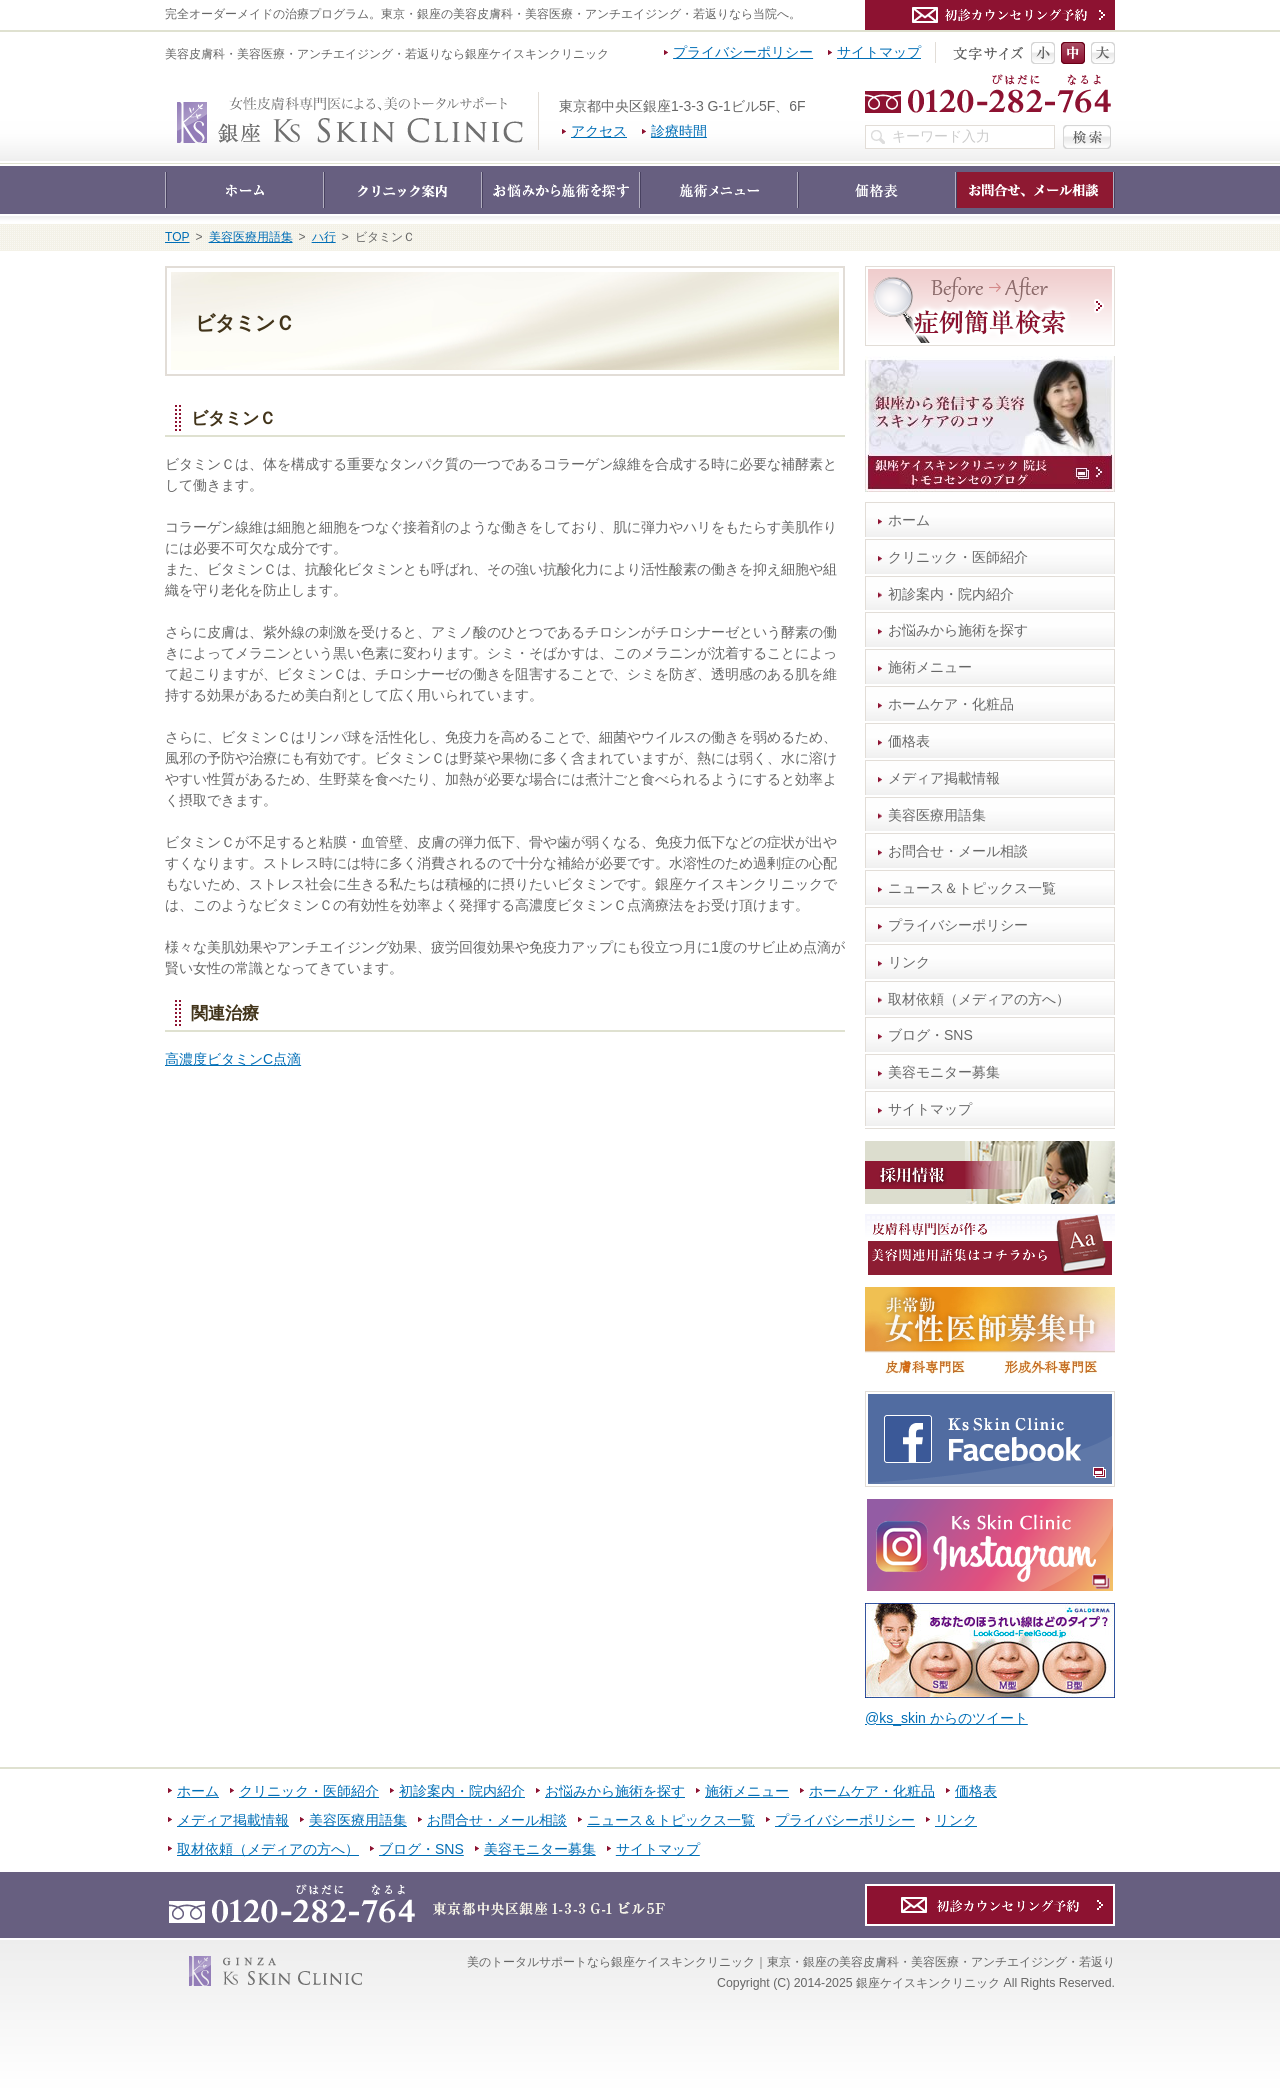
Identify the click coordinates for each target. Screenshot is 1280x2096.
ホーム (909, 520)
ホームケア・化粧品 (951, 704)
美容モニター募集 (944, 1072)
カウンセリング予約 (990, 15)
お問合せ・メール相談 (958, 851)
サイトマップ (930, 1109)
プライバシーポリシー (958, 925)
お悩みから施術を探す (958, 630)
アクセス (599, 131)
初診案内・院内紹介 (951, 594)
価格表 (909, 741)
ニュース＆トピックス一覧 (972, 888)
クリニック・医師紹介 (958, 557)
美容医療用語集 (937, 815)
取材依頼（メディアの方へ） (979, 999)
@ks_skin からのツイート (946, 1718)
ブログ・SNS (930, 1035)
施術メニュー (930, 667)
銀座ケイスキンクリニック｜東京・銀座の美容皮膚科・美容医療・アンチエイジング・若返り (538, 102)
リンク (909, 962)
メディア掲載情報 (944, 778)
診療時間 (679, 131)
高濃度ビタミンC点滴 (233, 1059)
